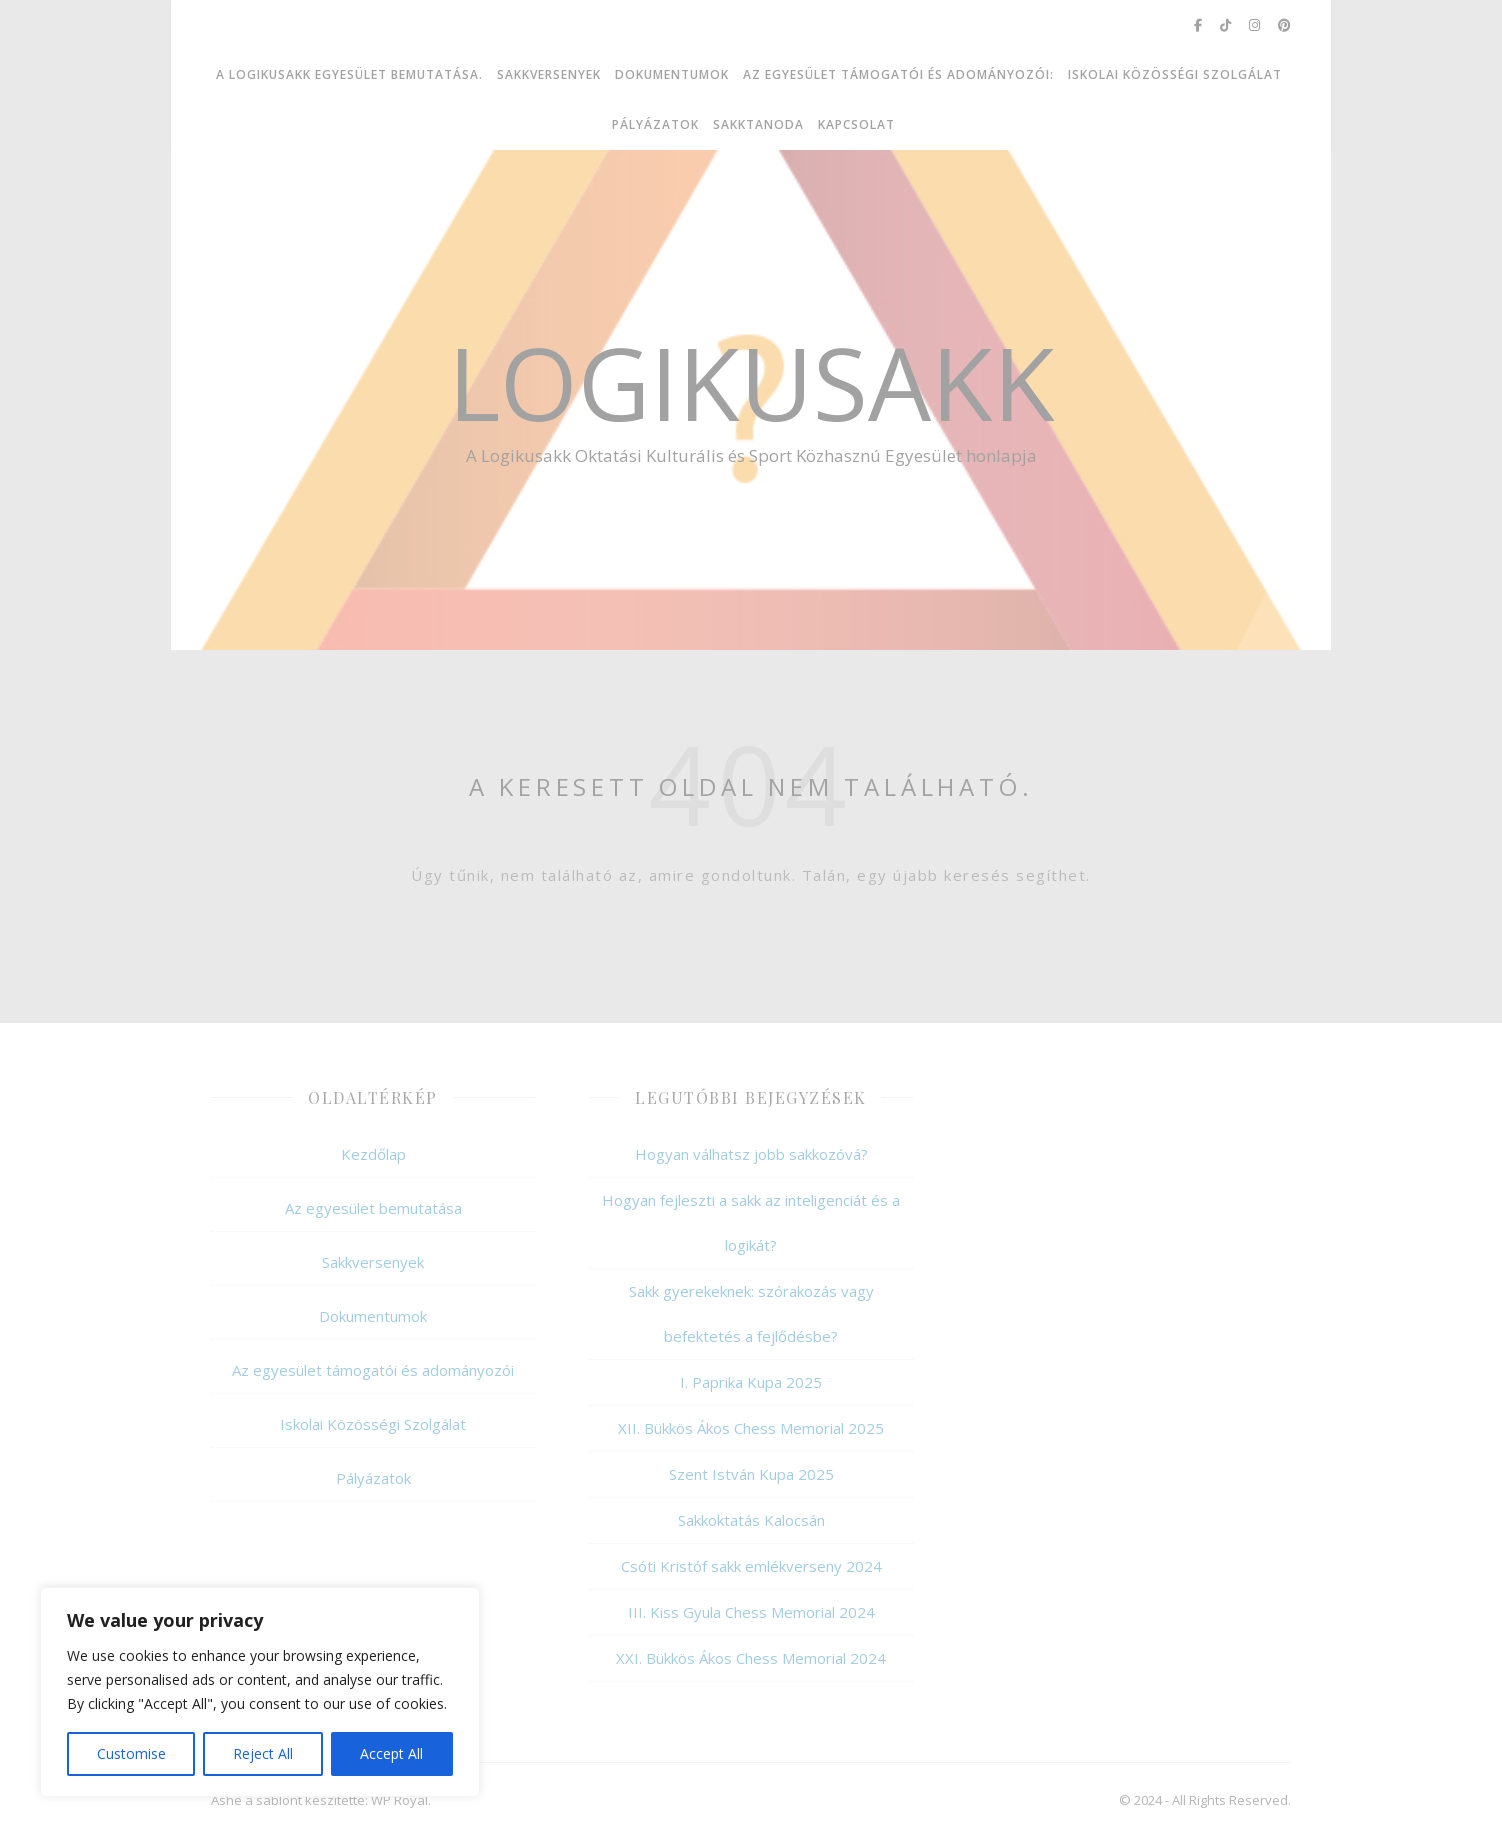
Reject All (263, 1753)
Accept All (391, 1753)
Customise (131, 1753)
